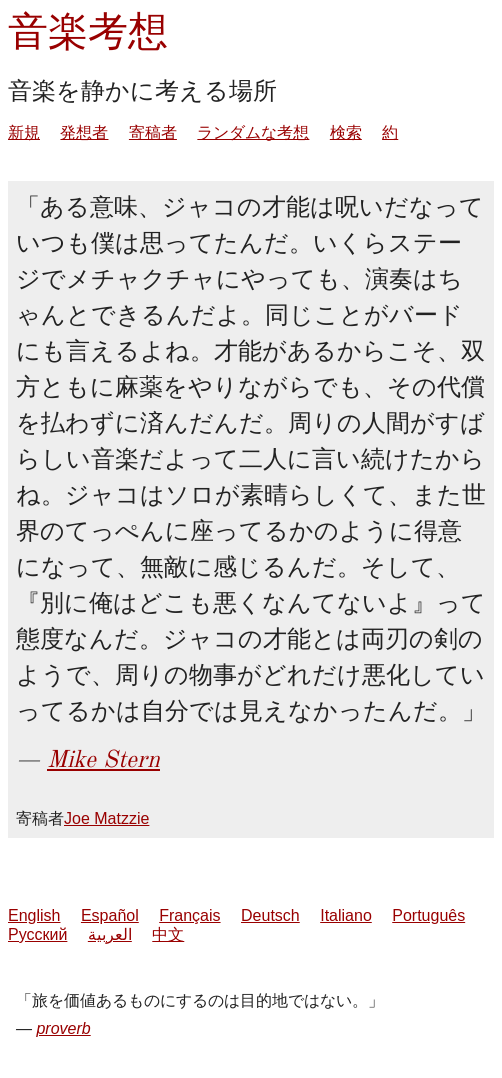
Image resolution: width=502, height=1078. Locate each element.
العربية (110, 934)
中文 (168, 934)
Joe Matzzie (106, 818)
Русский (37, 934)
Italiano (346, 915)
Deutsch (270, 915)
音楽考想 (88, 31)
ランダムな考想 (253, 132)
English (34, 915)
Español (110, 915)
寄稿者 (153, 132)
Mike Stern (103, 759)
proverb (63, 1028)
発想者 (84, 132)
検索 (346, 132)
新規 (24, 132)
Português (428, 915)
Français (189, 915)
